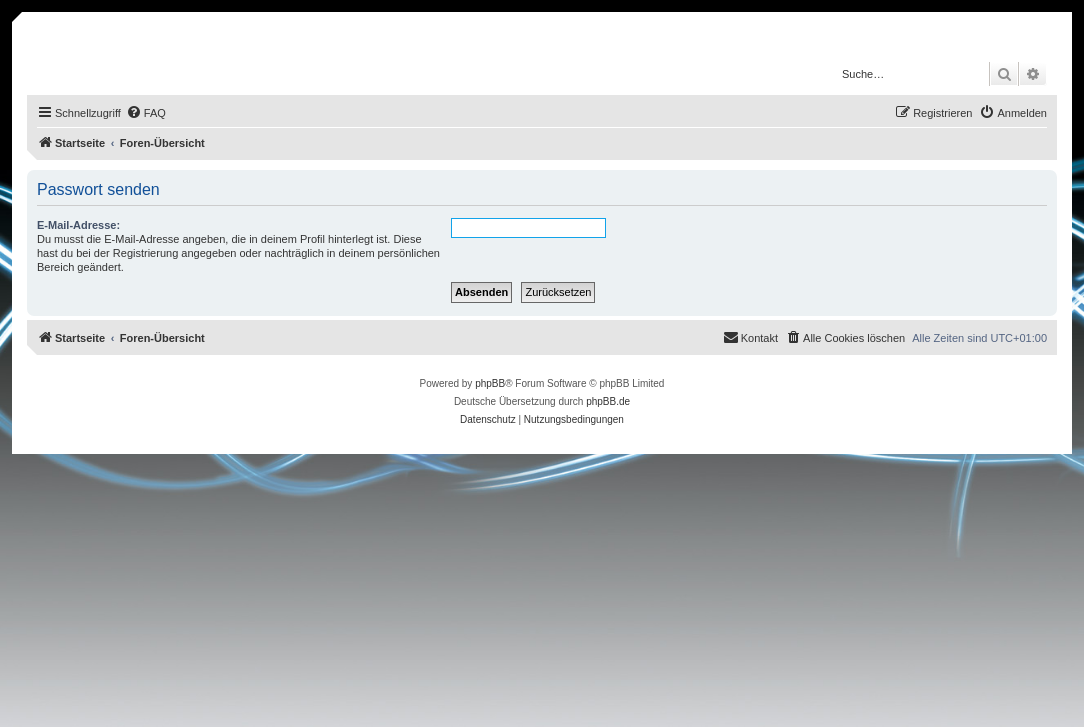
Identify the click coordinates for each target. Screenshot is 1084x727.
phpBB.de (608, 401)
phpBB (490, 383)
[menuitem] (146, 113)
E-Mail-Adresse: (78, 225)
